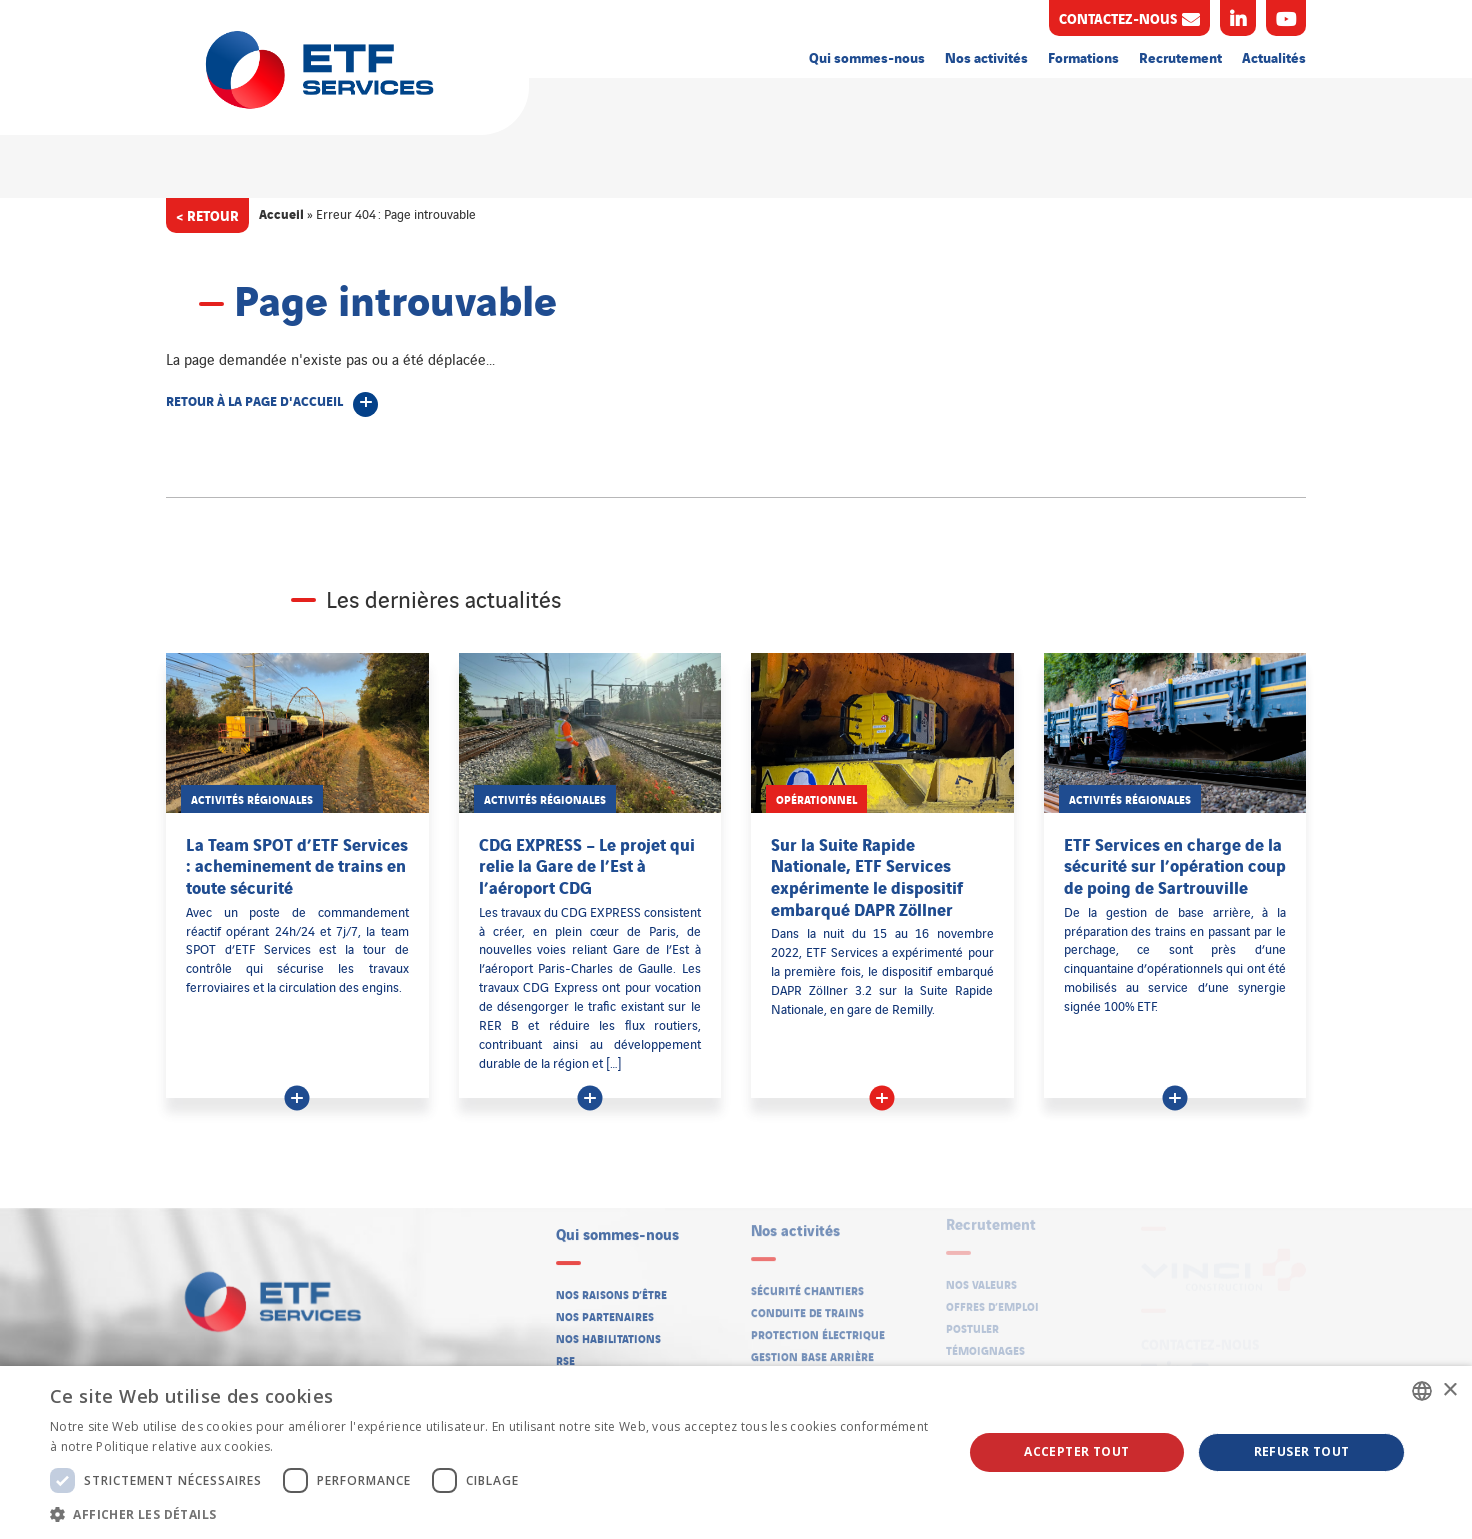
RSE (565, 1354)
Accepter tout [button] (1076, 1451)
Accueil (281, 213)
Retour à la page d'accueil (254, 400)
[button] (492, 1514)
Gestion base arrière (812, 1347)
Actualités (1274, 56)
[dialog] (736, 1452)
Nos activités (986, 56)
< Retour (207, 214)
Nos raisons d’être (611, 1287)
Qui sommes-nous (867, 56)
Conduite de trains (807, 1303)
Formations (1083, 56)
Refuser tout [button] (1302, 1451)
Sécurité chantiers (807, 1281)
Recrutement (1180, 56)
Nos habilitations (608, 1332)
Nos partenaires (605, 1310)
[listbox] (1422, 1391)
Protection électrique (818, 1325)
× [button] (1449, 1390)
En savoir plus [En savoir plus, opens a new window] (318, 1446)
